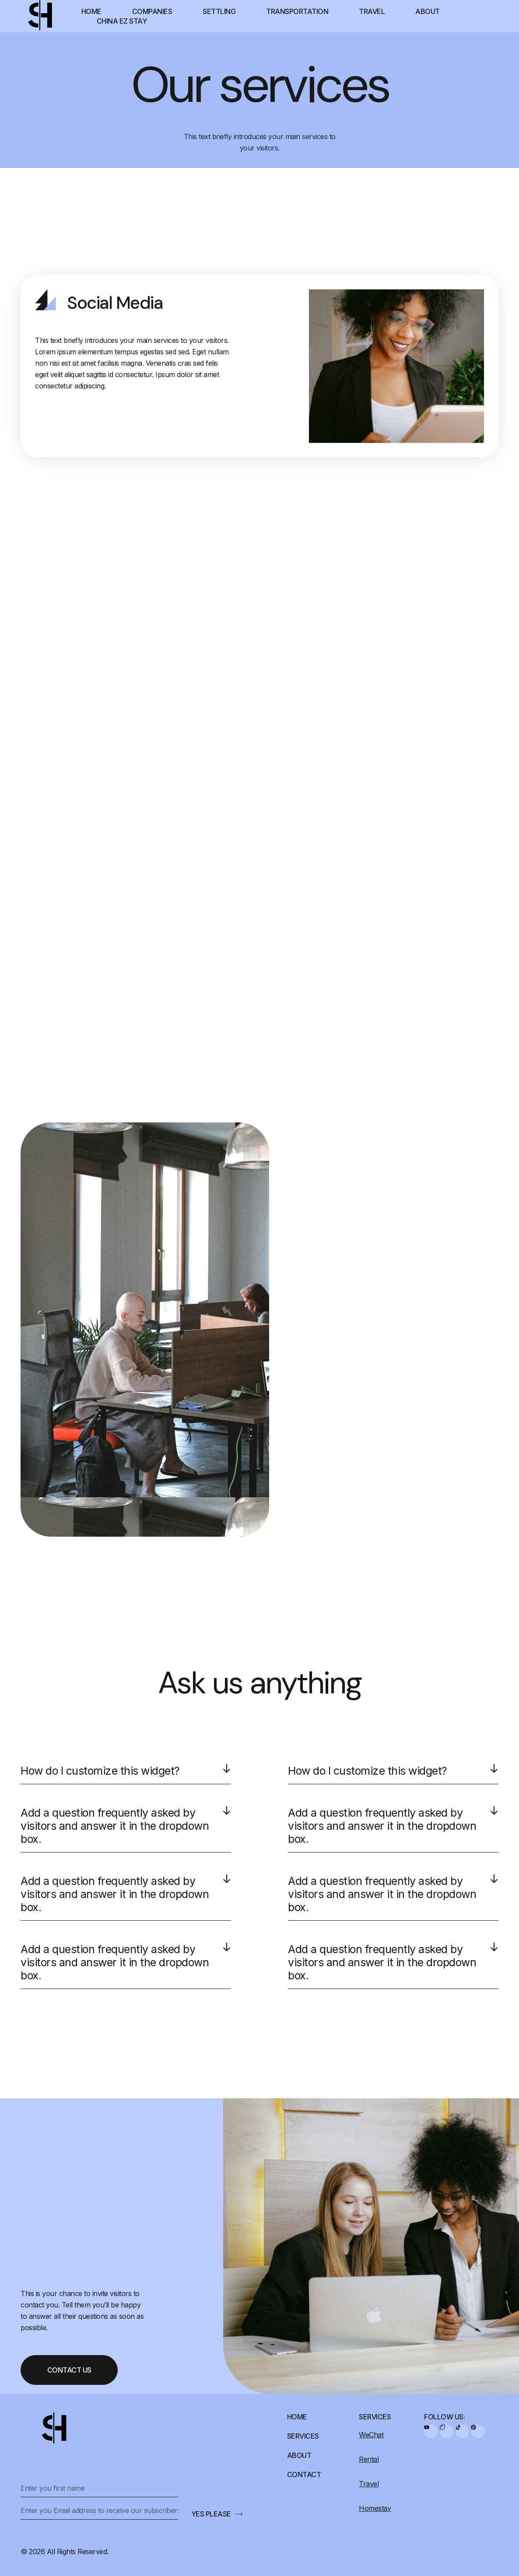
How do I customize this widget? (100, 1770)
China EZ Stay (122, 21)
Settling (219, 11)
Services (303, 2436)
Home (91, 11)
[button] (126, 1774)
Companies (152, 11)
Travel (372, 11)
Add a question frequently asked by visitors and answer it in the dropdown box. (115, 1825)
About (427, 11)
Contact (304, 2474)
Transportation (297, 11)
